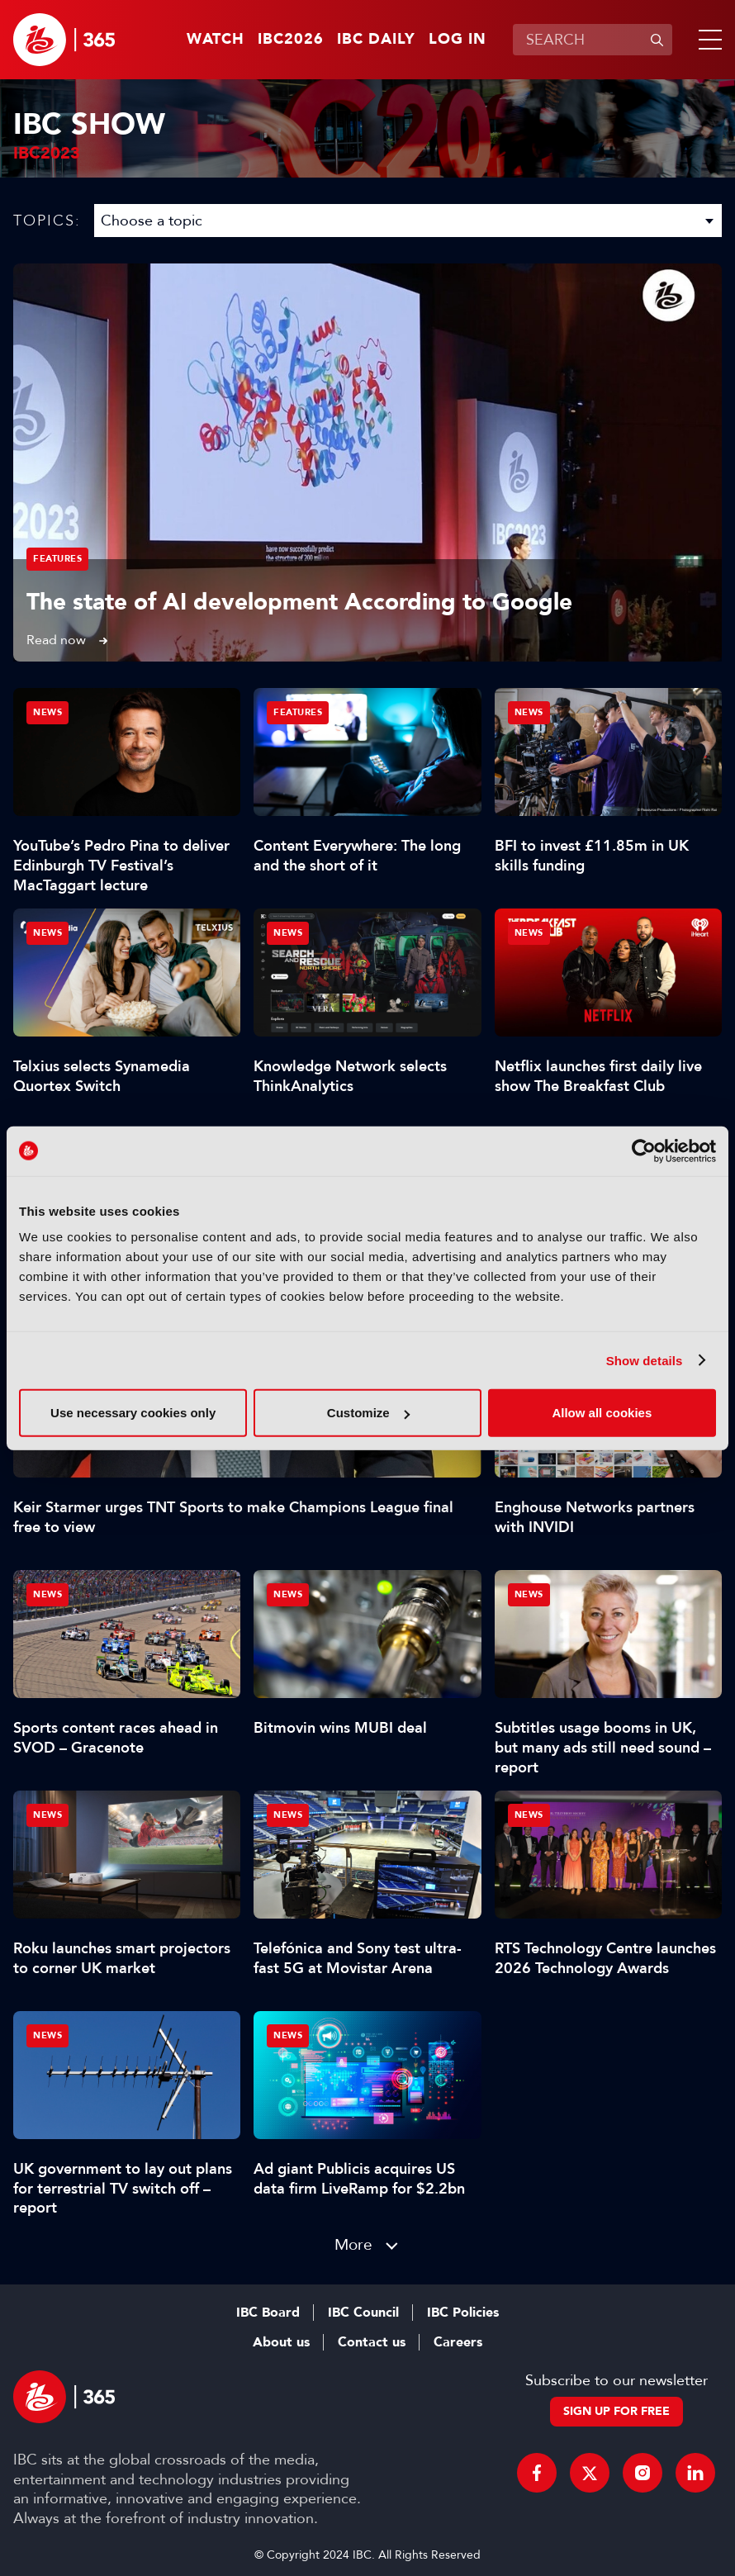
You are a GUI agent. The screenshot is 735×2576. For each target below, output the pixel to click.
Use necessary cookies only (133, 1413)
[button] (707, 40)
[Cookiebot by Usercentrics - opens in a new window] (643, 1150)
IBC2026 (291, 39)
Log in (457, 39)
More (353, 2244)
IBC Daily (376, 39)
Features (57, 559)
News (47, 712)
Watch (215, 39)
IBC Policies (463, 2312)
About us (281, 2342)
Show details (644, 1360)
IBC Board (268, 2312)
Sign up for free (616, 2411)
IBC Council (363, 2312)
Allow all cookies (602, 1413)
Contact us (371, 2342)
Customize (368, 1413)
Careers (458, 2342)
